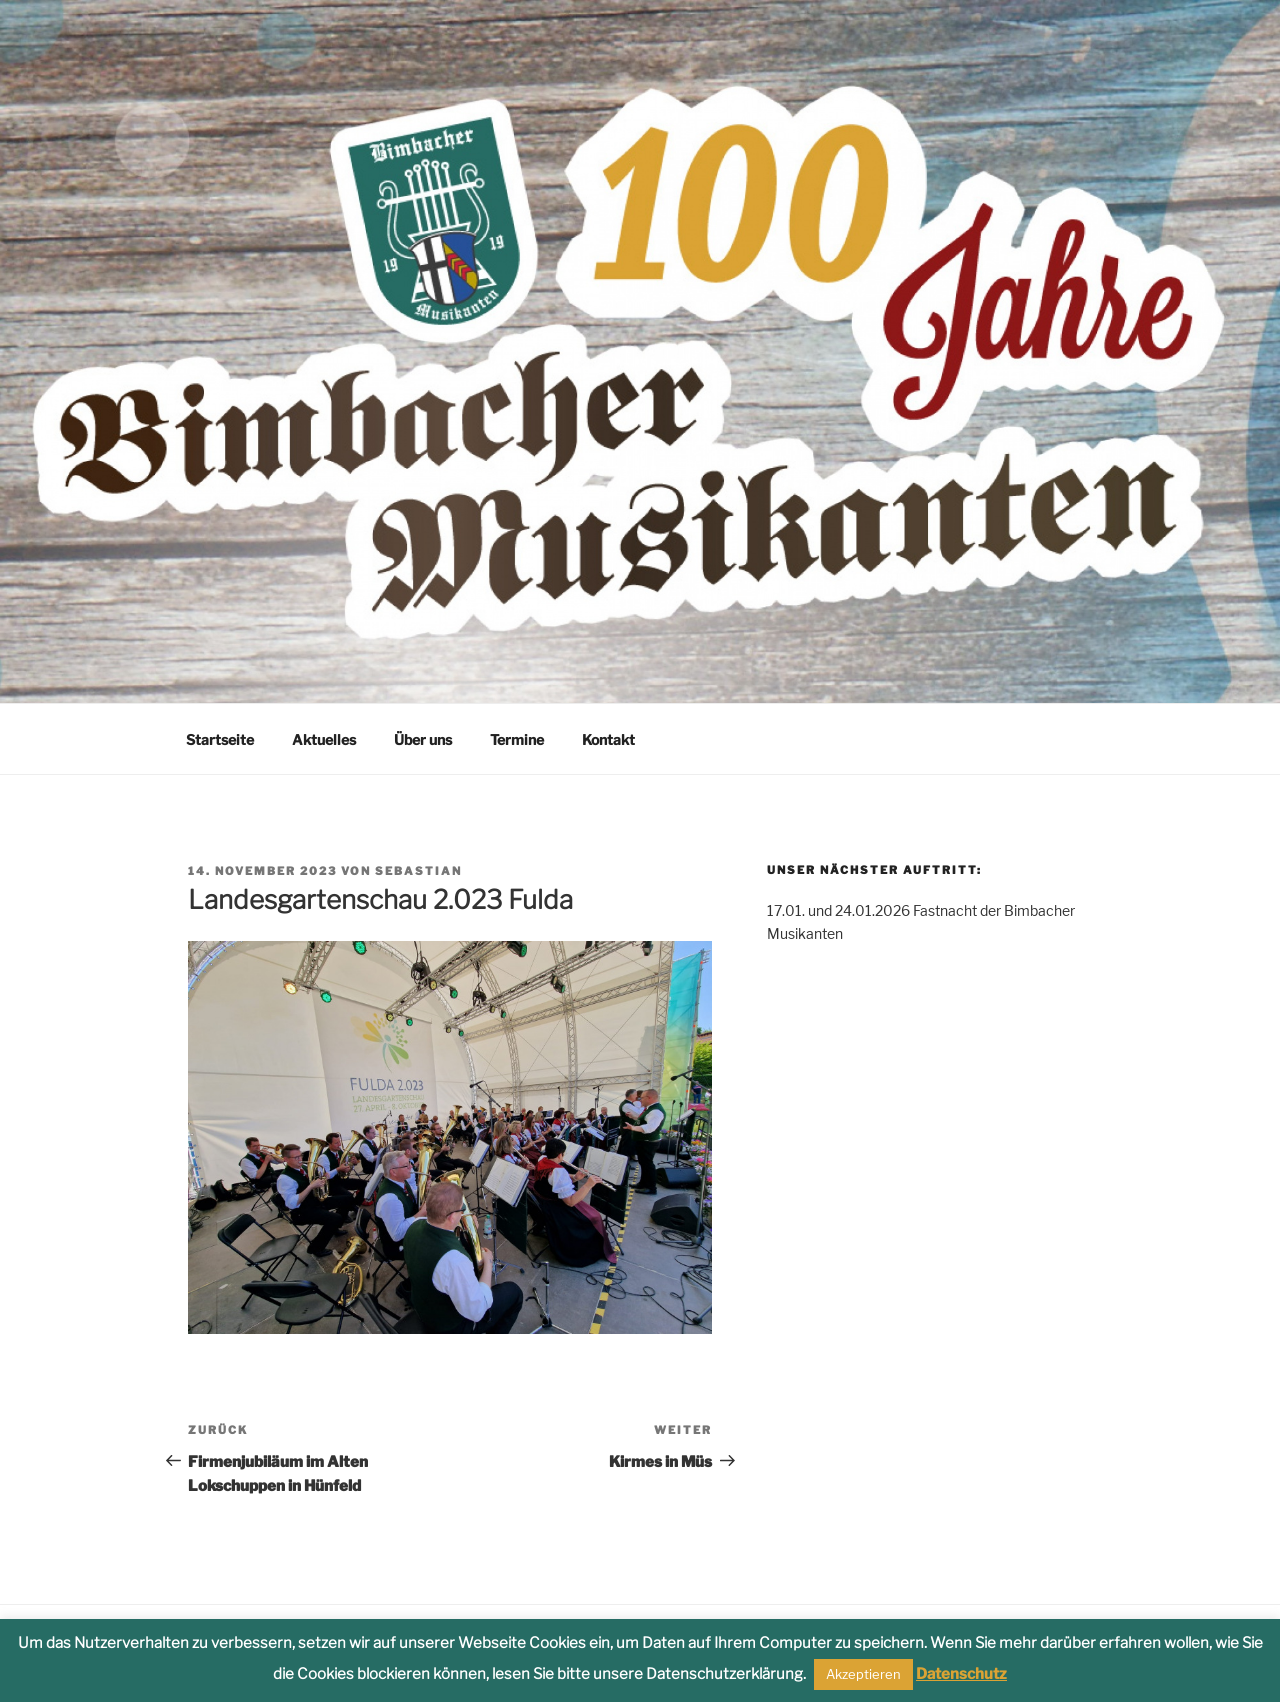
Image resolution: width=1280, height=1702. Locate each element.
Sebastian (418, 871)
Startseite (220, 739)
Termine (517, 739)
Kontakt (608, 739)
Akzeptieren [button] (863, 1674)
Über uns (423, 739)
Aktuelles (324, 739)
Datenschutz (961, 1674)
